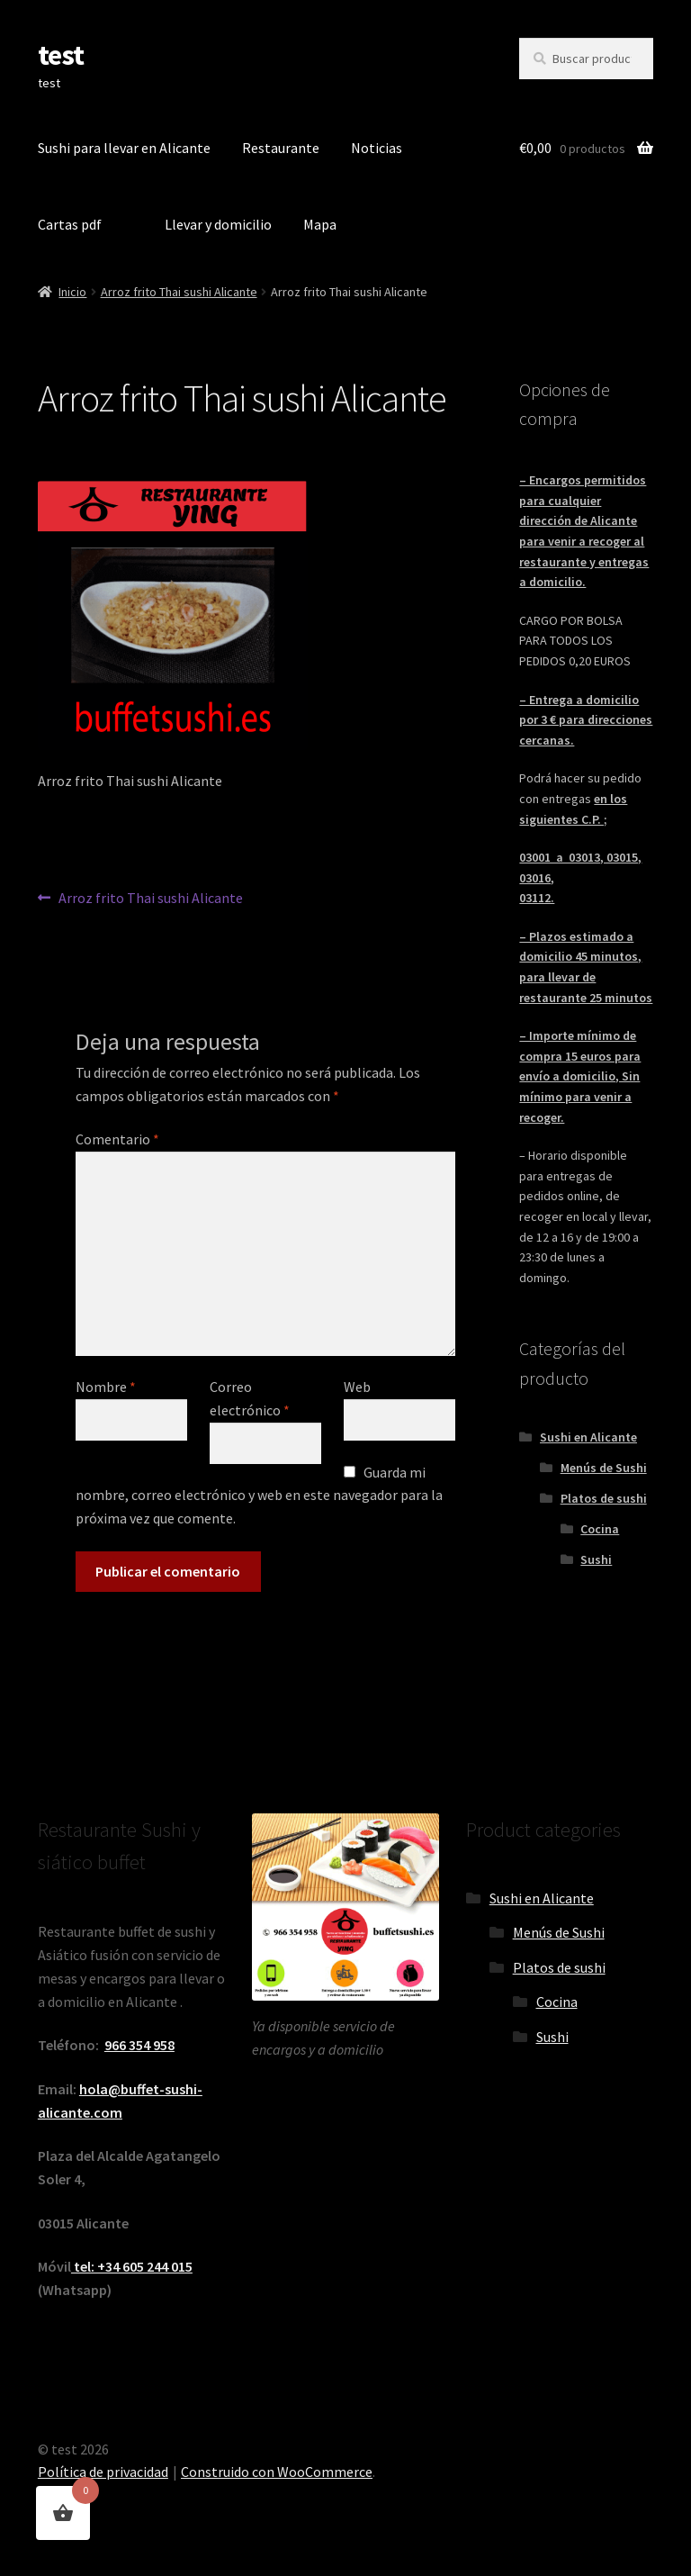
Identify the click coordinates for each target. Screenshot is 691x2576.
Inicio (72, 292)
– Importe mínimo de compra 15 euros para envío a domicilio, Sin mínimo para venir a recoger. (580, 1076)
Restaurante (280, 148)
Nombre (106, 1387)
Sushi (596, 1559)
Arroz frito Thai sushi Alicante (179, 292)
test (61, 55)
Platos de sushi (604, 1498)
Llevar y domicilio (218, 224)
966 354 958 (139, 2045)
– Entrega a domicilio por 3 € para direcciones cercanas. (585, 719)
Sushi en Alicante (588, 1437)
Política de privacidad (103, 2472)
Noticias (376, 148)
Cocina (599, 1529)
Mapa (320, 224)
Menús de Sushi (604, 1468)
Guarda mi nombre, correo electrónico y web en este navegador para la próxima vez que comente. (259, 1495)
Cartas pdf (70, 224)
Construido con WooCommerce (276, 2472)
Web (357, 1387)
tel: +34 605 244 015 (132, 2266)
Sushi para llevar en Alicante (124, 148)
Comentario (117, 1139)
